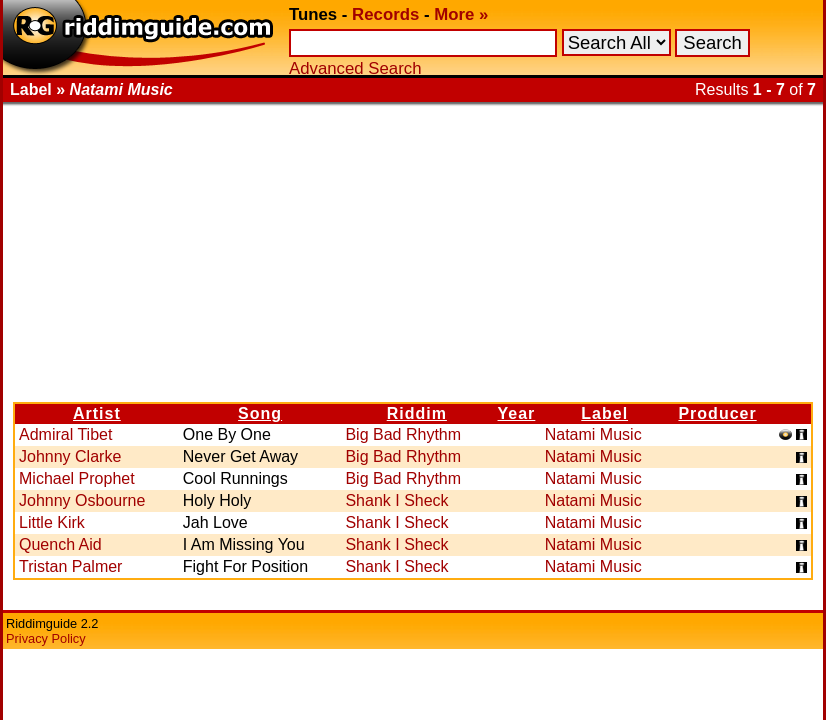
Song (260, 413)
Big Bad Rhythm (403, 434)
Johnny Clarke (70, 456)
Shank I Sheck (396, 500)
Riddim (417, 413)
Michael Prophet (77, 478)
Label (604, 413)
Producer (717, 413)
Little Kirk (52, 522)
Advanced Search (355, 68)
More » (461, 14)
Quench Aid (60, 544)
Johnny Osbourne (82, 500)
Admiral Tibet (65, 434)
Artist (97, 413)
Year (517, 413)
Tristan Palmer (70, 566)
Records (385, 14)
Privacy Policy (46, 638)
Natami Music (593, 434)
